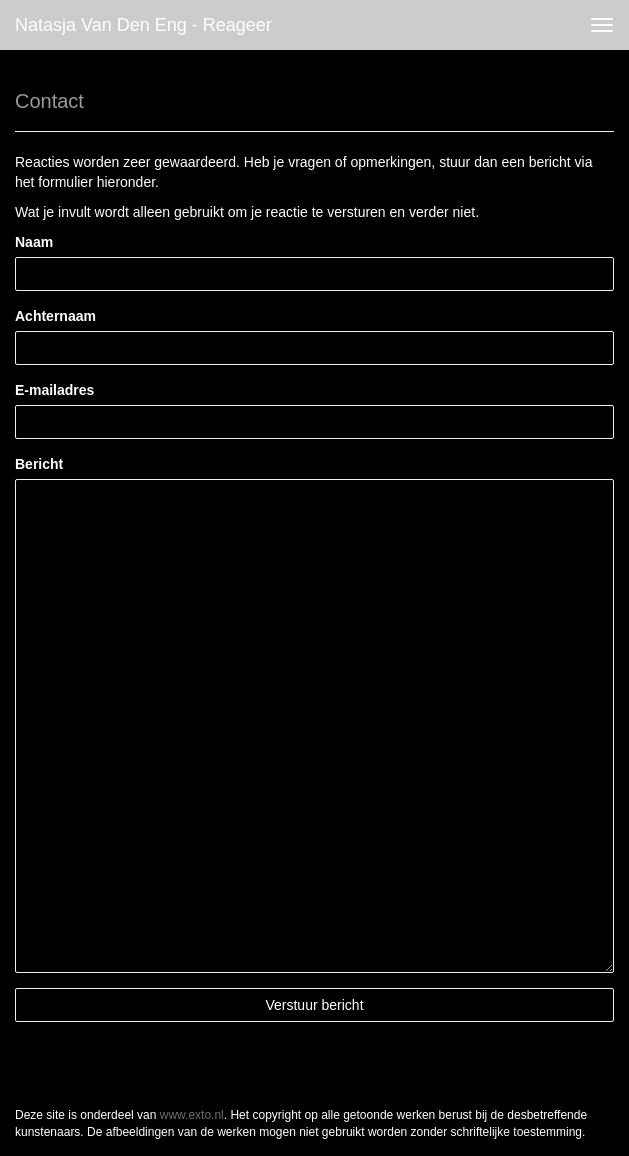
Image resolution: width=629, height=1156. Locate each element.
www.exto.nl (192, 1115)
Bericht (39, 464)
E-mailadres (54, 390)
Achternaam (55, 316)
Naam (34, 242)
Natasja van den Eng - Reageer (143, 25)
